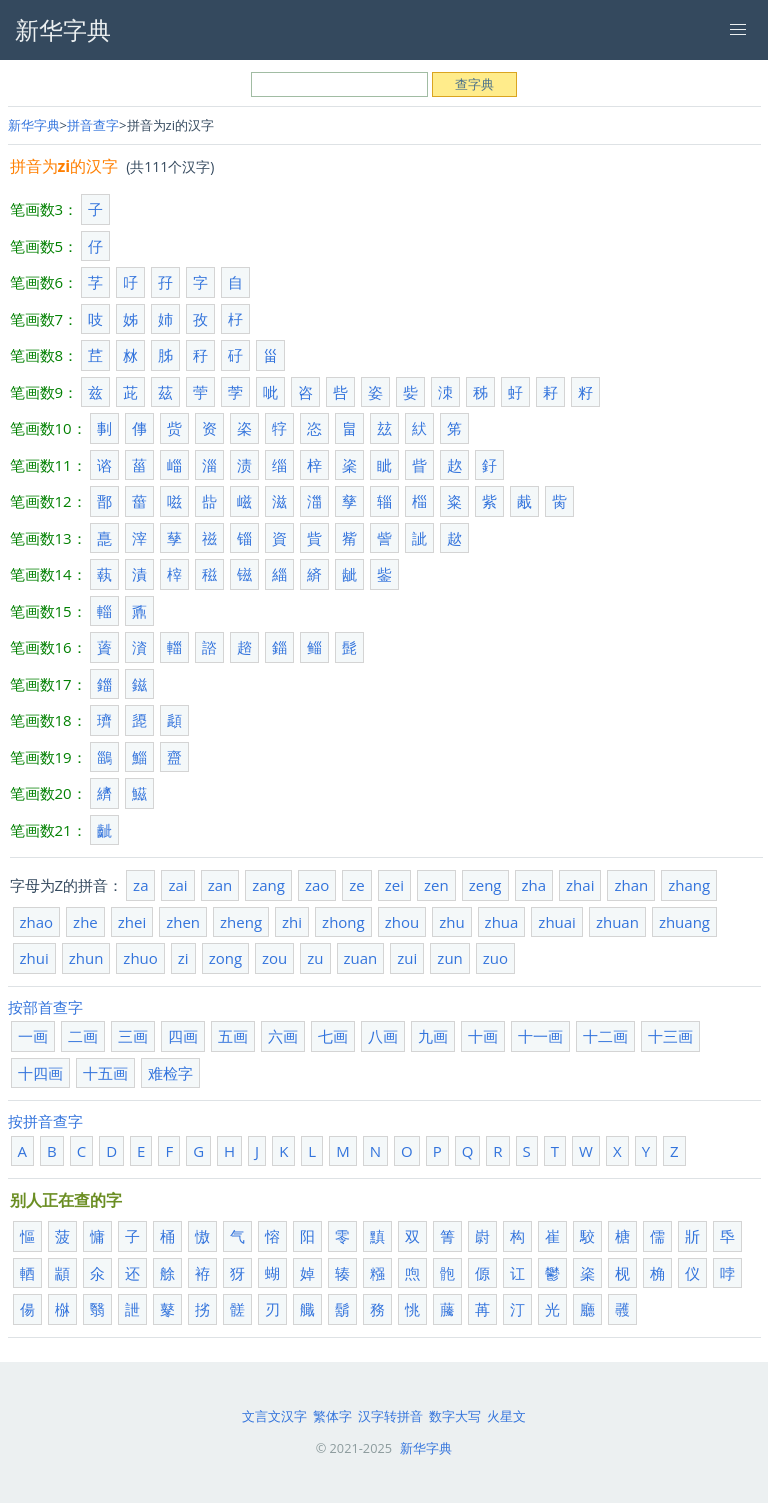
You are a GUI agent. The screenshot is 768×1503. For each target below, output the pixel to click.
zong (225, 958)
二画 (83, 1036)
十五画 (105, 1073)
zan (220, 885)
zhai (580, 885)
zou (274, 958)
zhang (689, 885)
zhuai (557, 922)
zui (407, 958)
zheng (241, 922)
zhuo (140, 958)
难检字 (170, 1073)
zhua (502, 922)
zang (268, 885)
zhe (85, 922)
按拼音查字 (45, 1121)
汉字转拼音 (390, 1416)
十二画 (605, 1036)
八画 (383, 1036)
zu (315, 958)
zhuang (684, 922)
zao (317, 885)
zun (449, 958)
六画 (283, 1036)
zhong (343, 922)
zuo (495, 958)
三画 (133, 1036)
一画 (33, 1036)
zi (183, 958)
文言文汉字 (274, 1416)
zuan (361, 958)
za (140, 885)
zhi (292, 922)
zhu (451, 922)
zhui (34, 958)
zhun (86, 958)
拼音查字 (93, 125)
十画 (483, 1036)
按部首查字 (45, 1007)
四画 (183, 1036)
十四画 (40, 1073)
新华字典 (34, 125)
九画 (433, 1036)
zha (534, 885)
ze (356, 885)
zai (177, 885)
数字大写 (455, 1416)
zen (436, 885)
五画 (233, 1036)
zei (394, 885)
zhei (132, 922)
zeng (485, 885)
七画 (333, 1036)
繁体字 (332, 1416)
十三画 (670, 1036)
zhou (402, 922)
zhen (183, 922)
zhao (37, 922)
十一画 (540, 1036)
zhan (631, 885)
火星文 (506, 1416)
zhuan (617, 922)
